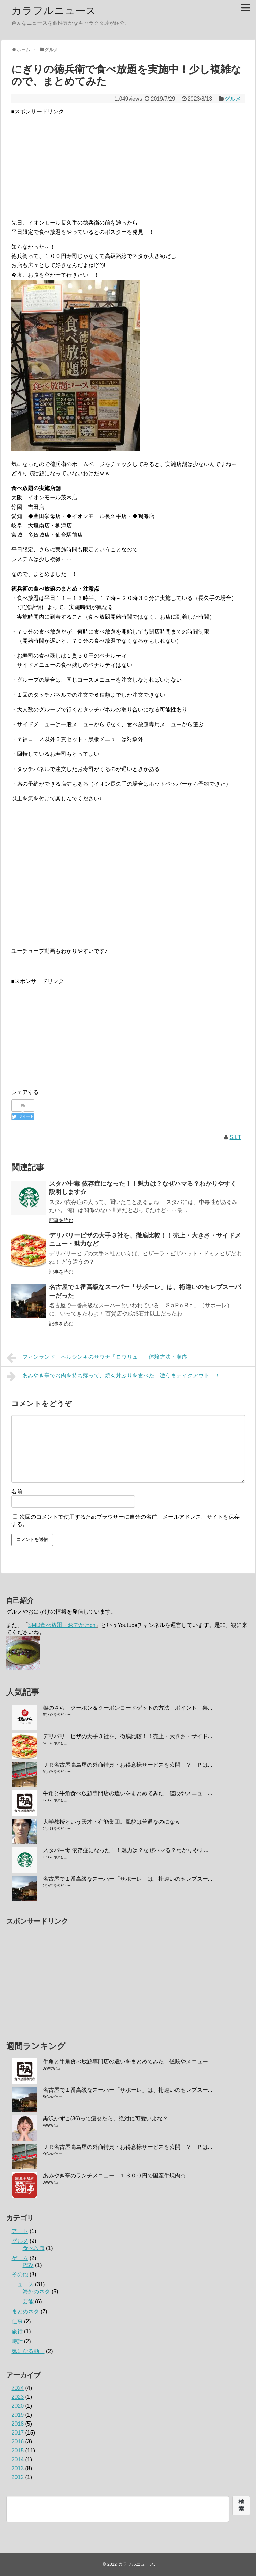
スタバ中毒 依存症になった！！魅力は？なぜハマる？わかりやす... (126, 1850)
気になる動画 (28, 2351)
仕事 (17, 2321)
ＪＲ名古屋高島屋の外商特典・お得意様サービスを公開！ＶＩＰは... (127, 1765)
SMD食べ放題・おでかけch (62, 1625)
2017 (18, 2433)
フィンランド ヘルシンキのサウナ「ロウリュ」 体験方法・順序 (97, 1357)
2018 (18, 2424)
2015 (18, 2450)
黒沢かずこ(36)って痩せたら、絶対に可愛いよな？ (105, 2118)
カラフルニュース (53, 10)
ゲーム (20, 2258)
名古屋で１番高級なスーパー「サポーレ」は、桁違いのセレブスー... (127, 1879)
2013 (18, 2468)
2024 (18, 2388)
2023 (18, 2397)
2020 (18, 2406)
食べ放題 (34, 2248)
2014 (18, 2459)
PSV (28, 2265)
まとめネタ (25, 2311)
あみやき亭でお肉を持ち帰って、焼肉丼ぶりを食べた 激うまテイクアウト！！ (114, 1376)
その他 (20, 2274)
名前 (16, 1491)
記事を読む (61, 1220)
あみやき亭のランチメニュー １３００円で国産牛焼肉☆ (114, 2175)
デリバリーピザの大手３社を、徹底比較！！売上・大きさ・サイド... (127, 1736)
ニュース (23, 2284)
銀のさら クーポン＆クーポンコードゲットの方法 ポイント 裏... (127, 1708)
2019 (18, 2415)
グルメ (232, 99)
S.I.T (235, 1137)
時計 (17, 2341)
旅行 (17, 2331)
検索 (241, 2505)
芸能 (28, 2301)
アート (20, 2231)
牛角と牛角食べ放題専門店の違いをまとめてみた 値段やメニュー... (127, 1793)
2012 (18, 2477)
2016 (18, 2441)
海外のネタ (36, 2291)
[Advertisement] (128, 164)
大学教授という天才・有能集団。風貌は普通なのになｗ (111, 1822)
